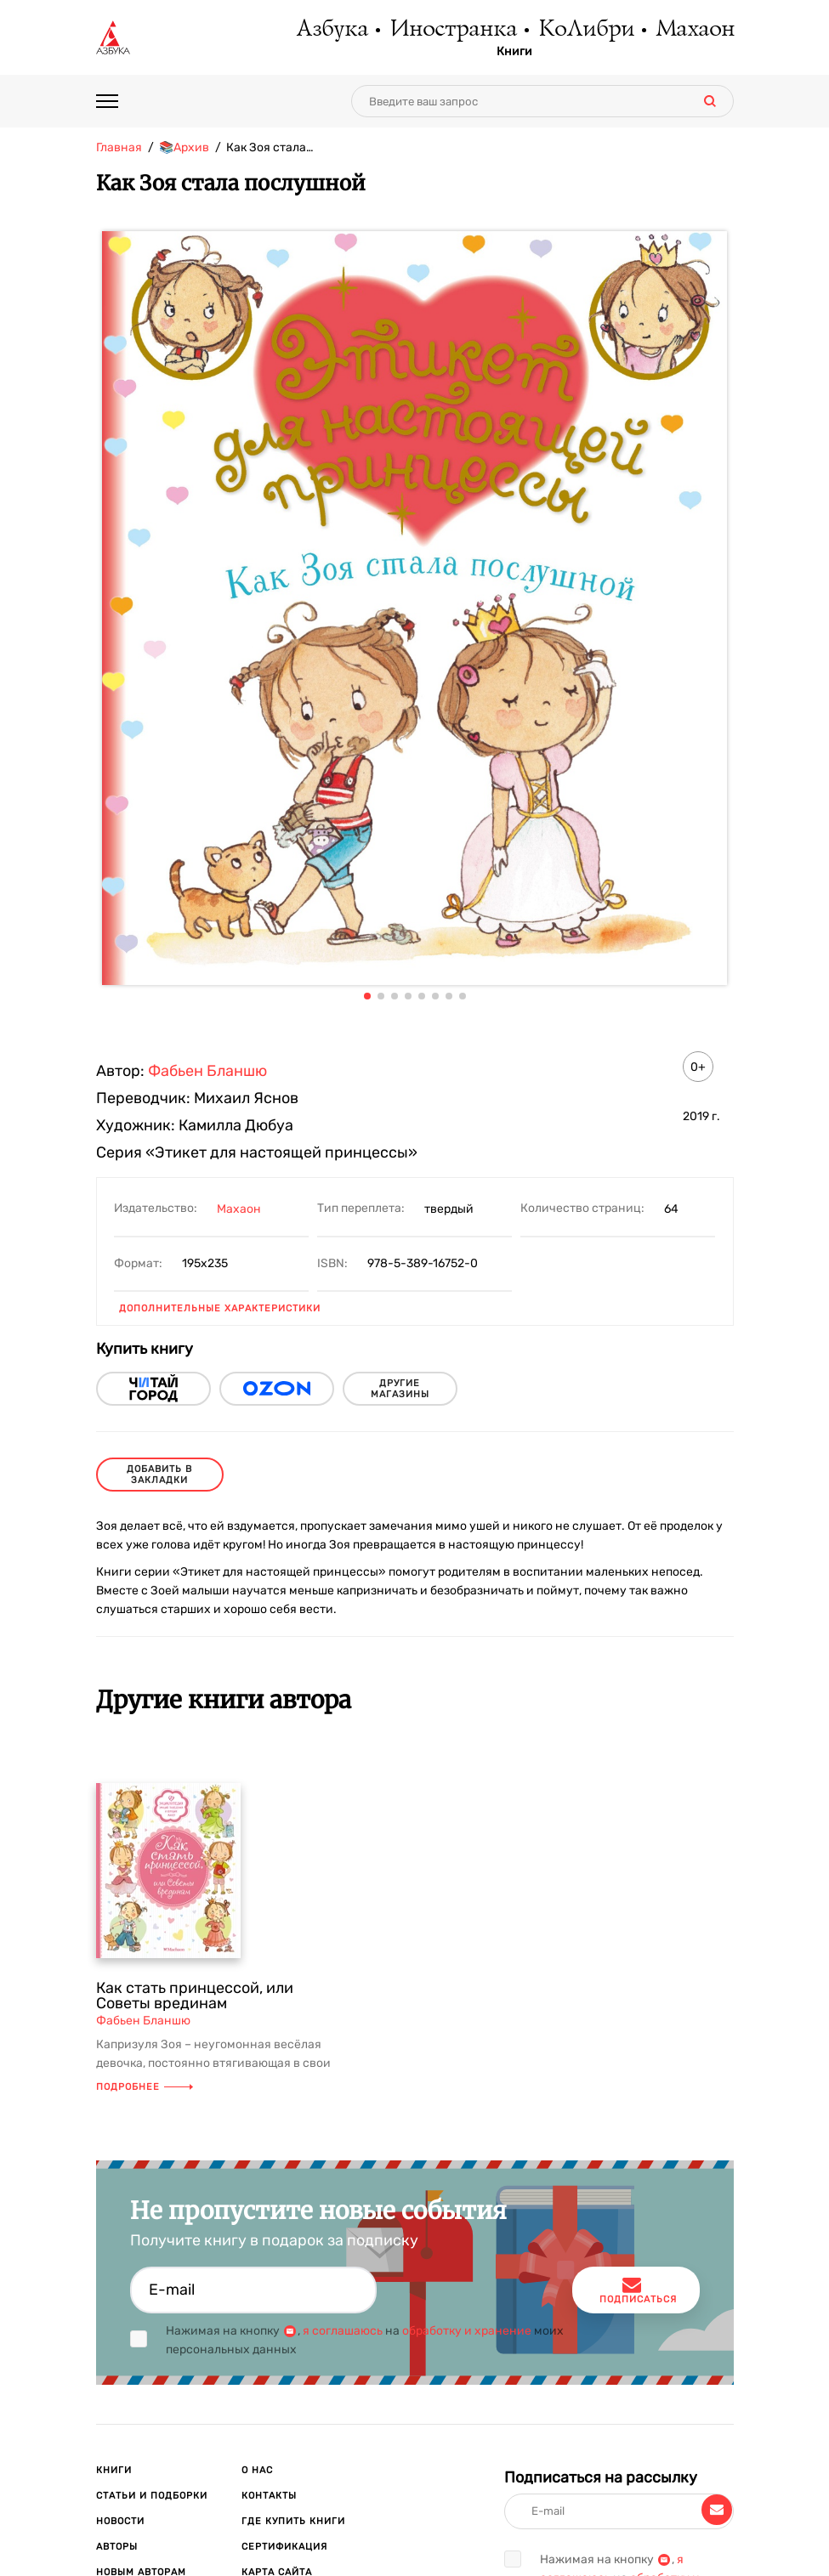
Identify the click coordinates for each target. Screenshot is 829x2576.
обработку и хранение (466, 2331)
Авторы (117, 2546)
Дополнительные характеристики (220, 1308)
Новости (120, 2521)
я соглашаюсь (343, 2331)
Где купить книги (293, 2521)
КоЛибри (585, 30)
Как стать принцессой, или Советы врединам (194, 1995)
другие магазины (400, 1389)
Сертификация (284, 2546)
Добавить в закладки (159, 1475)
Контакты (269, 2495)
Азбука (331, 30)
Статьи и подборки (151, 2495)
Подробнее (144, 2086)
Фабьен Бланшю (207, 1071)
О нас (257, 2470)
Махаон (694, 30)
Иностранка (452, 30)
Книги (514, 52)
